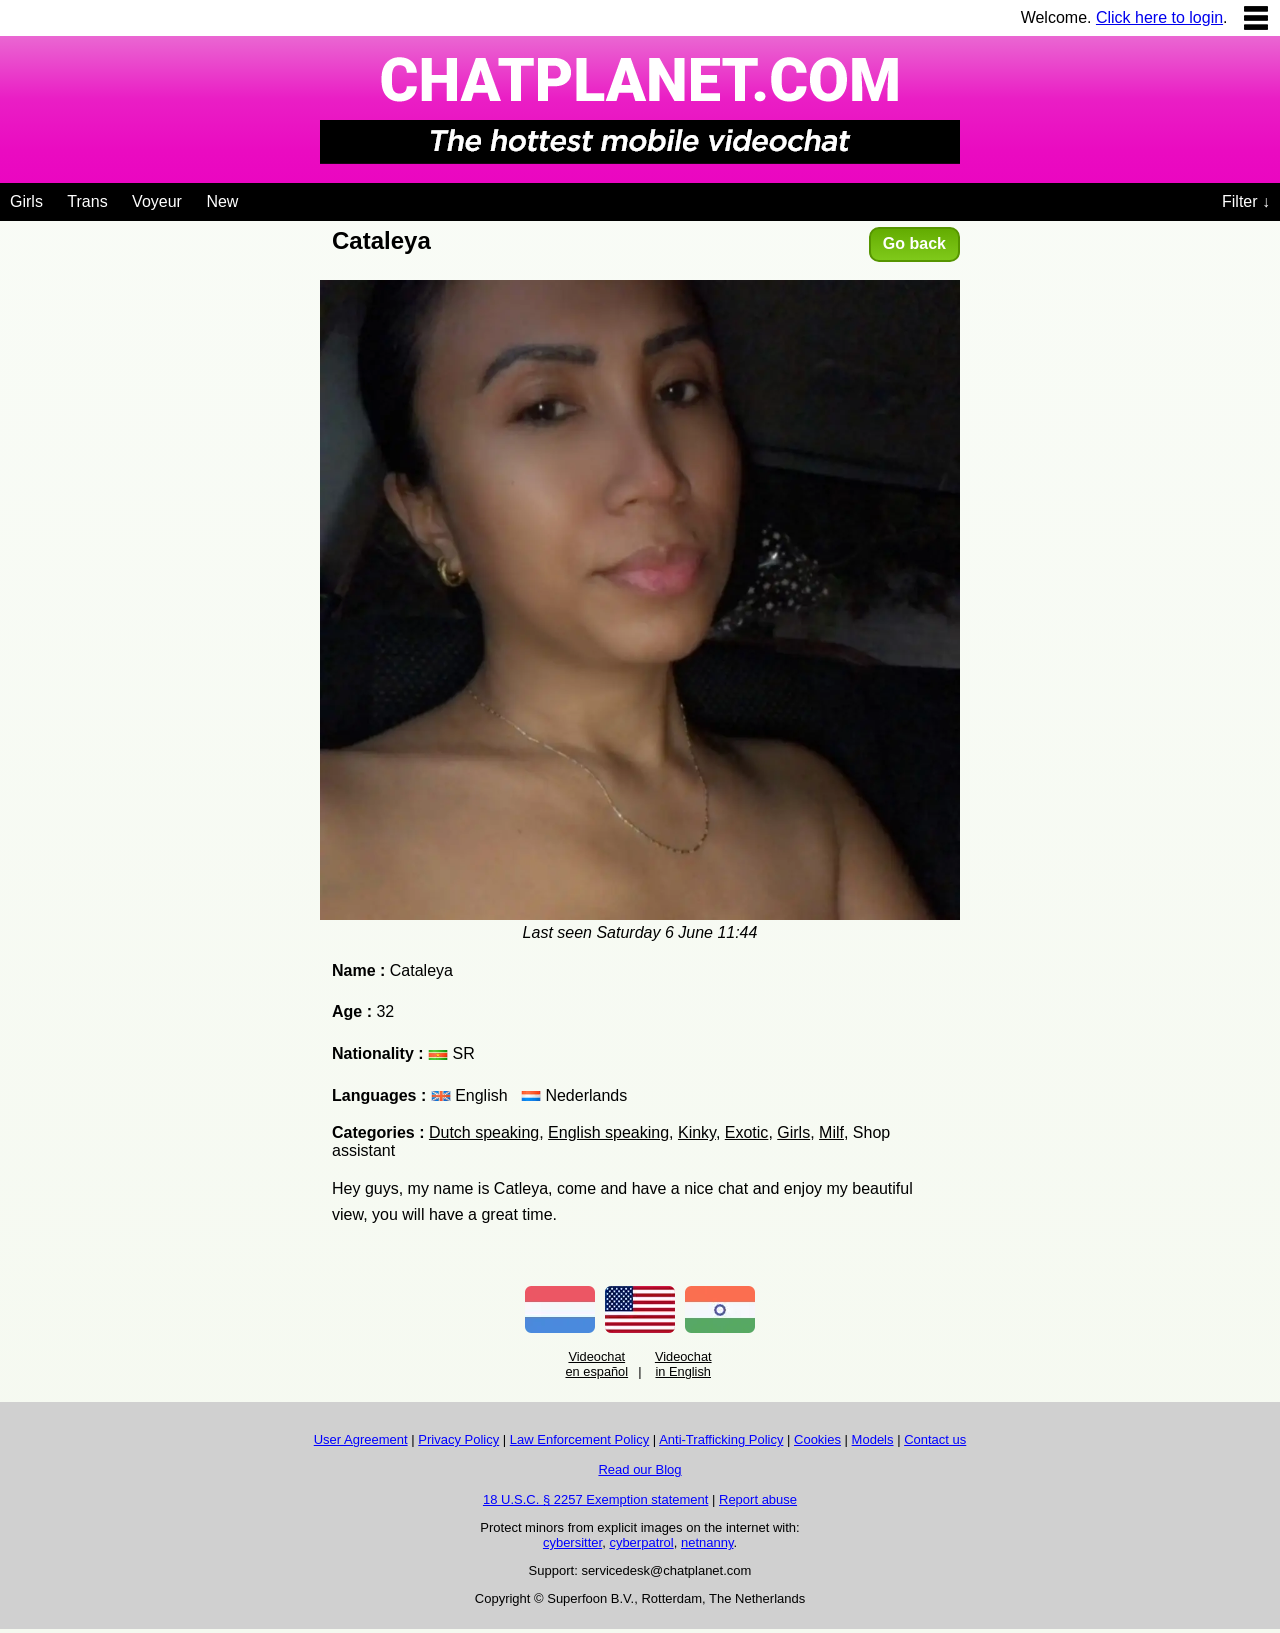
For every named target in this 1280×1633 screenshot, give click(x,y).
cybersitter (572, 1542)
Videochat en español (596, 1364)
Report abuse (758, 1499)
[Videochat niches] (253, 198)
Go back (914, 243)
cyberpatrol (641, 1542)
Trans (87, 201)
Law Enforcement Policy (579, 1439)
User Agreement (361, 1439)
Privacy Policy (458, 1439)
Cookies (817, 1439)
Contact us (935, 1439)
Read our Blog (639, 1469)
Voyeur (157, 201)
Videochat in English (683, 1364)
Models (873, 1439)
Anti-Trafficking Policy (721, 1439)
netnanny (707, 1542)
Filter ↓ (1246, 201)
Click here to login (1159, 17)
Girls (26, 201)
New (222, 201)
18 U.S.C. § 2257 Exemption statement (595, 1499)
